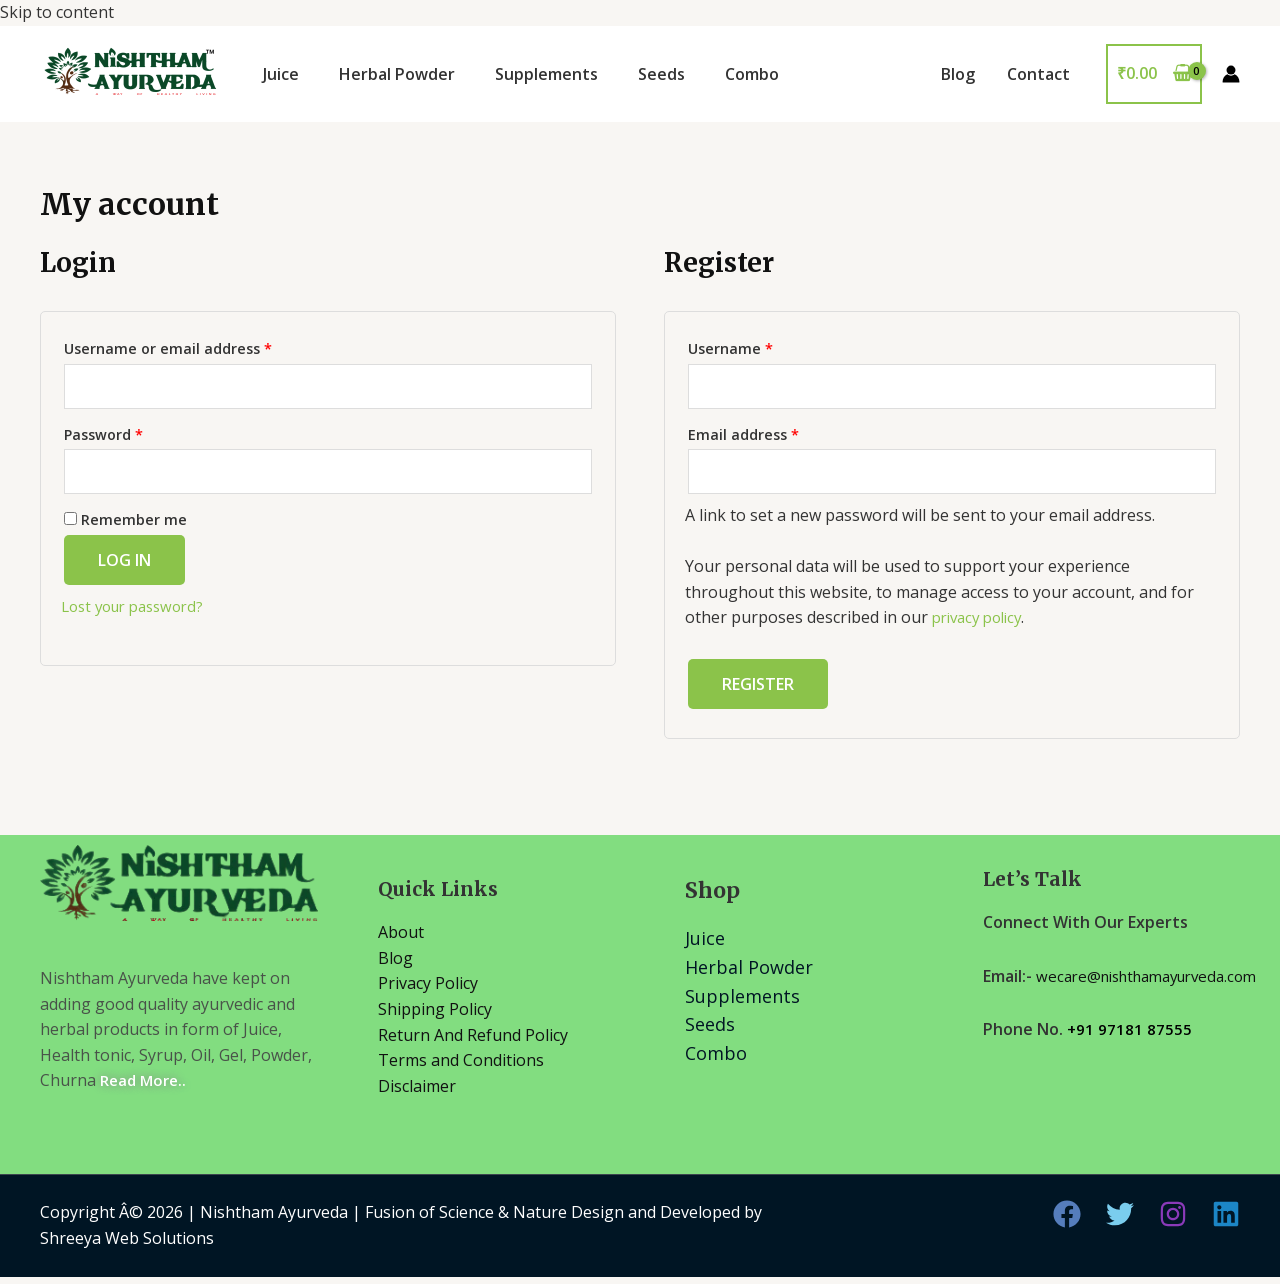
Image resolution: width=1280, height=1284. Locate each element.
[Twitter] (1120, 1222)
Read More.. (146, 1088)
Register (758, 692)
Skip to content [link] (640, 642)
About (401, 939)
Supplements (546, 74)
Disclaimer (417, 1093)
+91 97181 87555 (1130, 1062)
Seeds (661, 74)
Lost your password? (139, 613)
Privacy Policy (428, 991)
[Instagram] (1173, 1222)
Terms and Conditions (461, 1067)
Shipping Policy (435, 1016)
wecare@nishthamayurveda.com (1103, 1009)
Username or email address (168, 348)
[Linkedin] (1226, 1222)
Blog (958, 74)
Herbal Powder (397, 74)
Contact (1038, 74)
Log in (124, 567)
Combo (752, 74)
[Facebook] (1067, 1222)
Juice (281, 74)
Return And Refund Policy (473, 1042)
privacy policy (982, 624)
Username (730, 348)
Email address (743, 437)
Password (103, 437)
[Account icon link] (1231, 74)
